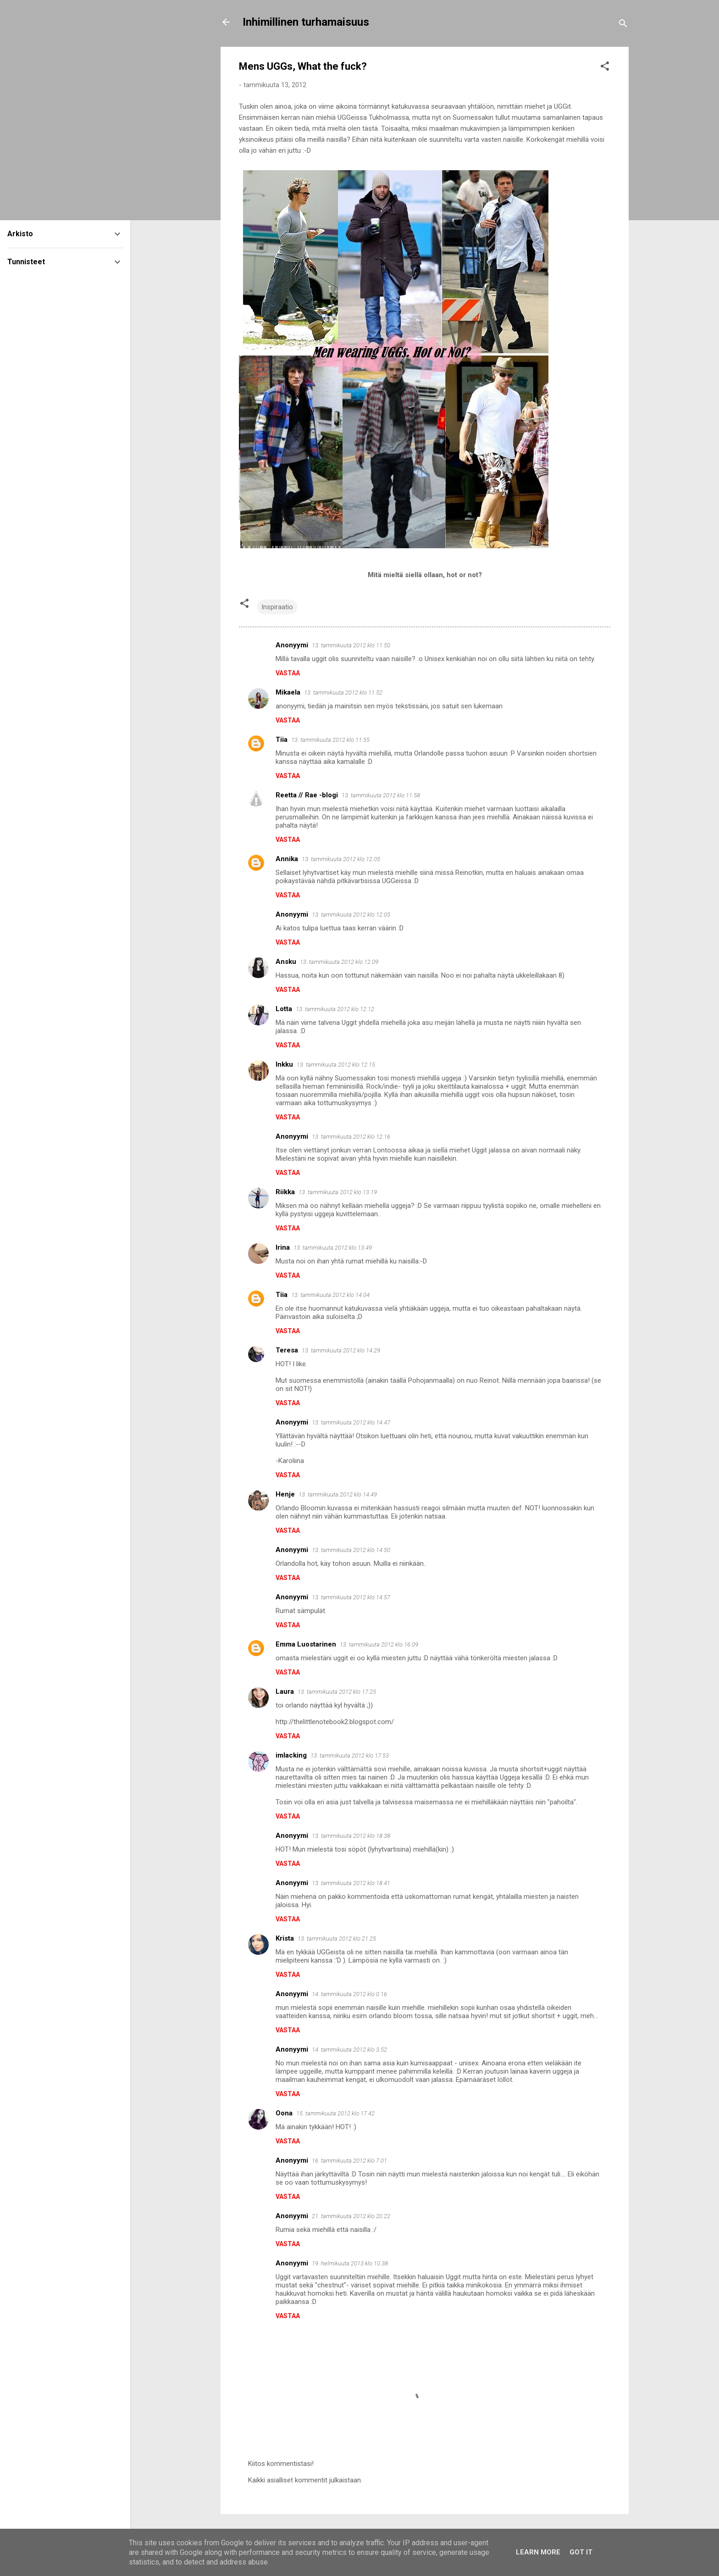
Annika (287, 859)
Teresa (287, 1350)
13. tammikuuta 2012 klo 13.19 (338, 1192)
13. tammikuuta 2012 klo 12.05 (341, 859)
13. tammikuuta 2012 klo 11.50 (351, 645)
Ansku (286, 961)
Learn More (538, 2552)
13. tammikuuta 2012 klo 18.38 (351, 1835)
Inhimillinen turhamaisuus (306, 22)
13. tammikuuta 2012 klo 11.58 (381, 795)
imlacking (291, 1755)
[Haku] (623, 25)
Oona (284, 2113)
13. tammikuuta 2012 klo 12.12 (335, 1009)
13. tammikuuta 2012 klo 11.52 (343, 692)
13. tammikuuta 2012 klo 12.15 (336, 1064)
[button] (604, 68)
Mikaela (288, 692)
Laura (285, 1691)
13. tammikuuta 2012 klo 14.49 (338, 1494)
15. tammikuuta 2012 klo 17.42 (335, 2113)
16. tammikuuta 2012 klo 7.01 (349, 2160)
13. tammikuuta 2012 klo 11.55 (330, 739)
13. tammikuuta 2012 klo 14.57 (351, 1597)
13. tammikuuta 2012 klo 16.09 (379, 1644)
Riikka (285, 1192)
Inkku (284, 1064)
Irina (283, 1247)
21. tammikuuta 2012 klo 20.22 (351, 2216)
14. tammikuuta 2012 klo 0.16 (349, 1994)
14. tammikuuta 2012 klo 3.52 (349, 2049)
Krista (285, 1938)
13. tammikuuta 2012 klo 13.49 (332, 1247)
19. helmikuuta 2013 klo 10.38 (350, 2263)
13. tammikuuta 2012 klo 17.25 (337, 1691)
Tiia (282, 739)
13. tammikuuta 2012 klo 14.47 (351, 1422)
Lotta (284, 1009)
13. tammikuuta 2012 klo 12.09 (339, 961)
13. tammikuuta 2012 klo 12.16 (351, 1136)
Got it (581, 2552)
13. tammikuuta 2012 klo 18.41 (351, 1883)
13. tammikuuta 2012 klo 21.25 (337, 1938)
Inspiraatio (277, 607)
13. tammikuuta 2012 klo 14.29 (341, 1350)
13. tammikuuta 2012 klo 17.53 (349, 1755)
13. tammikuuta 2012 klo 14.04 (330, 1294)
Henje (285, 1494)
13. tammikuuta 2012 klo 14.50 (351, 1550)
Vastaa (288, 673)
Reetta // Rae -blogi (307, 795)
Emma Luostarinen (306, 1644)
